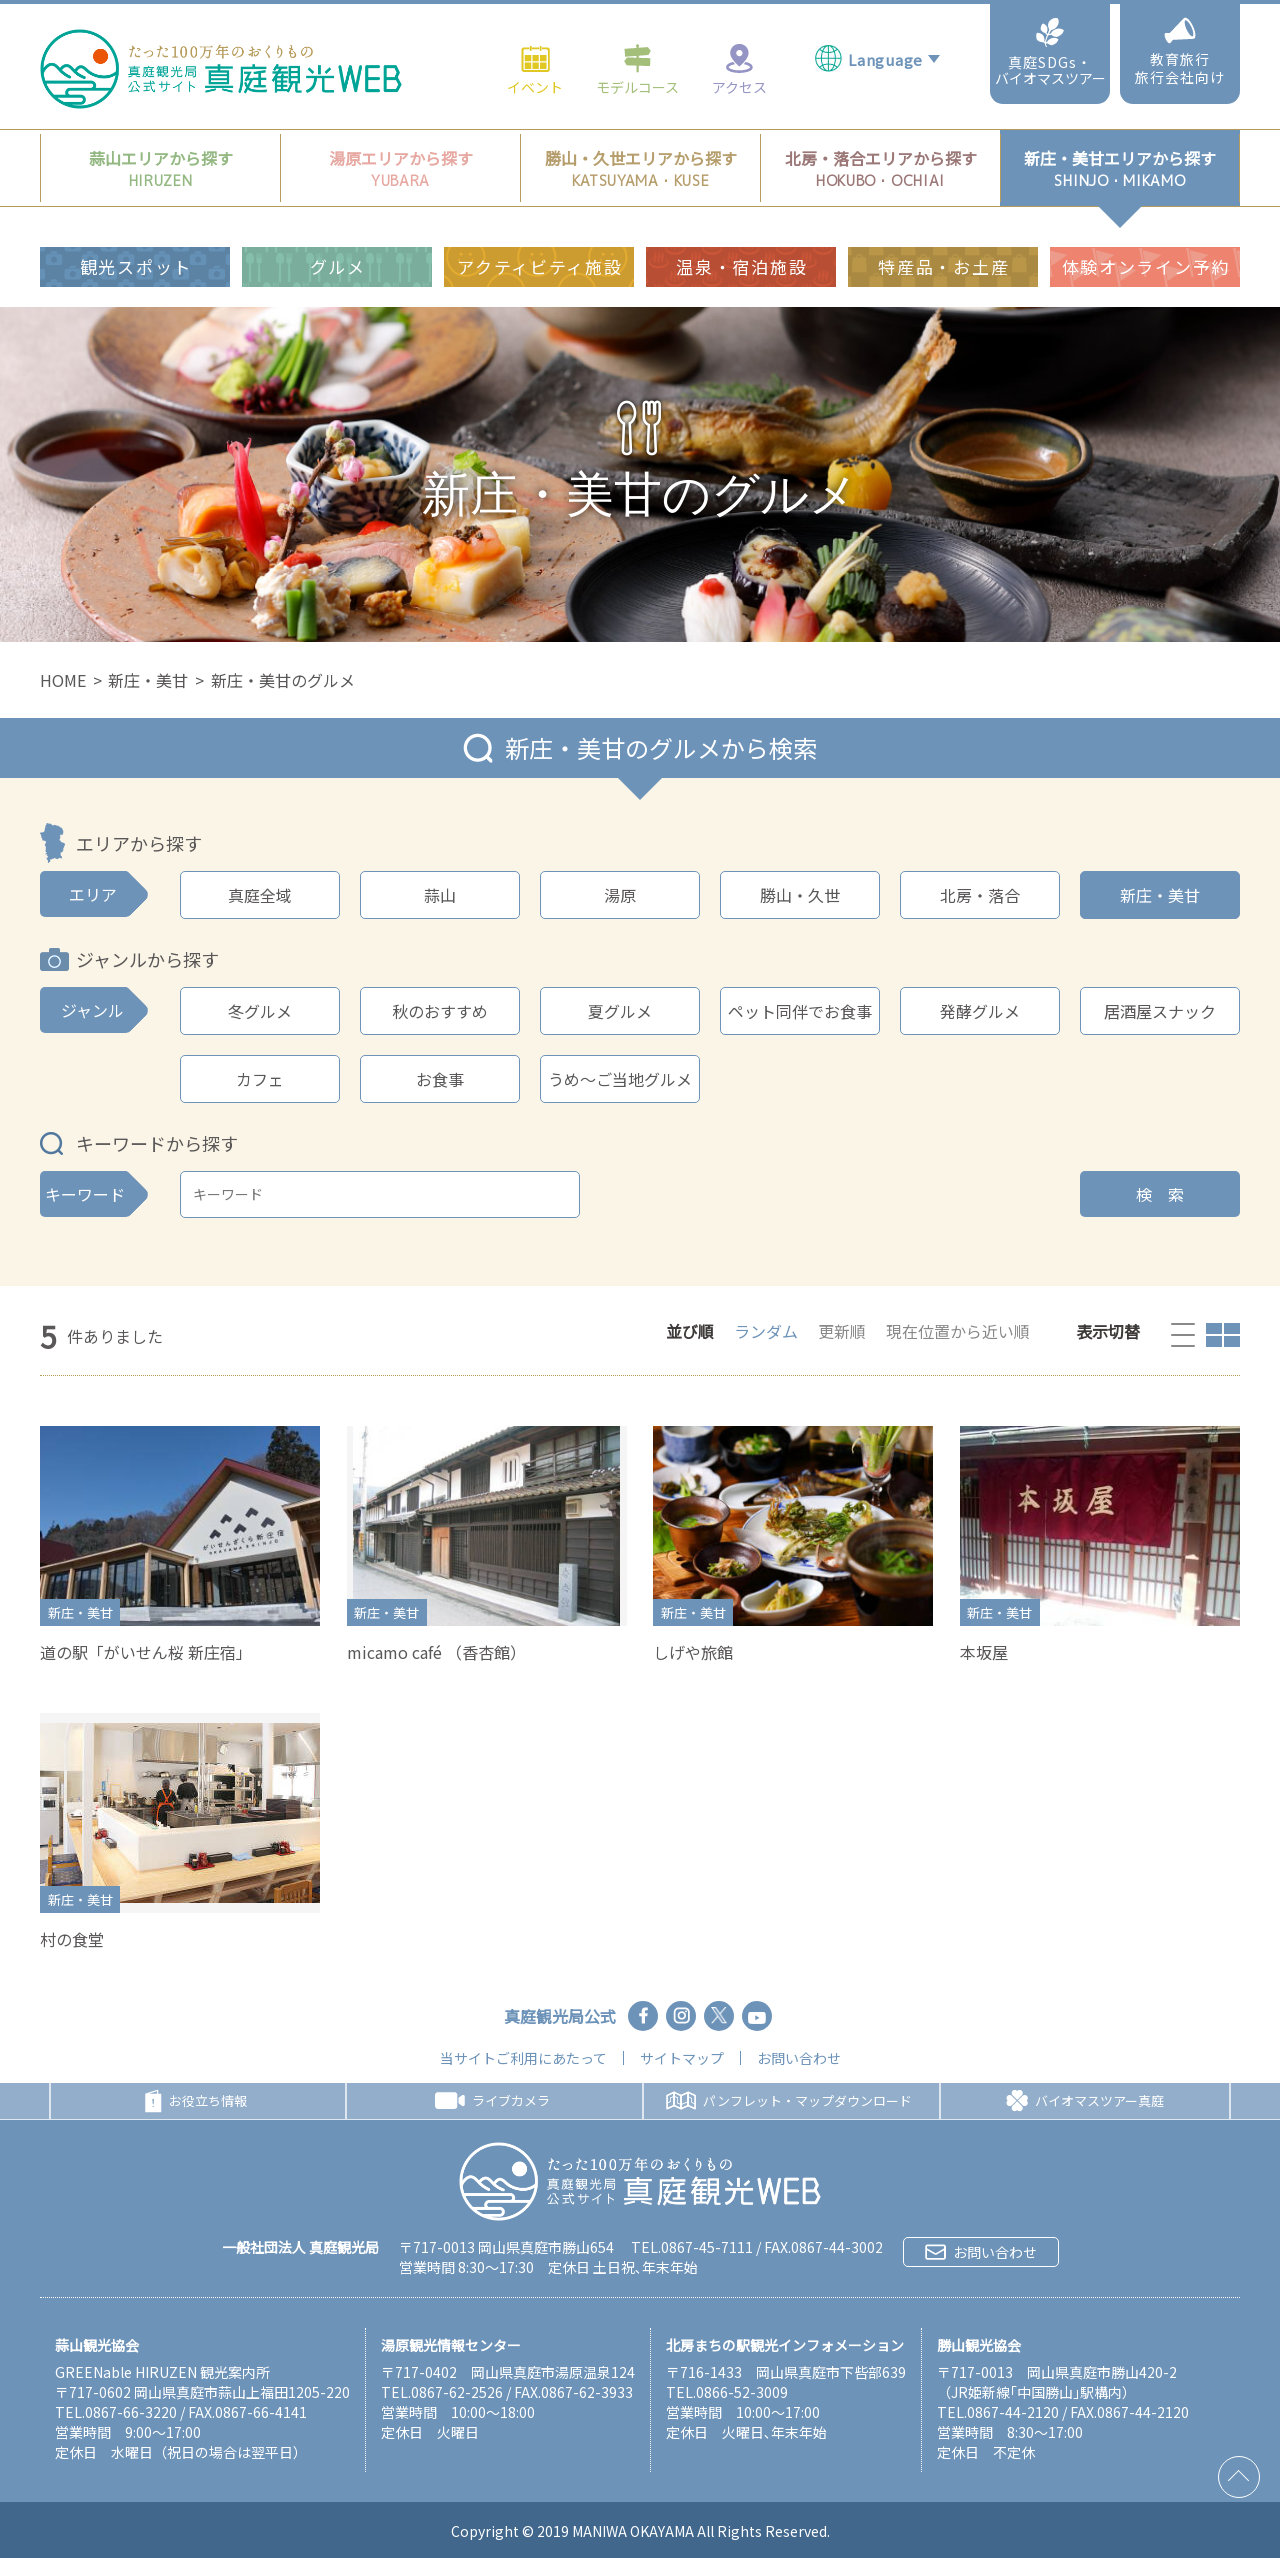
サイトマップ (682, 2058)
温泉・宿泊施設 (741, 245)
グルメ (338, 245)
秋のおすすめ (440, 1011)
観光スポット (136, 245)
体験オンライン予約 (1146, 245)
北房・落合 (980, 895)
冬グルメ (260, 1011)
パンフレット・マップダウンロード (789, 2100)
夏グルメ (620, 1011)
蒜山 (440, 895)
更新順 (842, 1331)
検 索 (1160, 1194)
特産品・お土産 (943, 245)
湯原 (620, 895)
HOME (63, 680)
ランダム (766, 1331)
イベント (535, 48)
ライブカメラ (492, 2100)
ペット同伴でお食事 (800, 1011)
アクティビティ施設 (539, 245)
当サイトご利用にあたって (523, 2058)
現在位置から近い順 (958, 1331)
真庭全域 (260, 895)
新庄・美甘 (148, 680)
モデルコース (637, 48)
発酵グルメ (980, 1011)
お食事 (440, 1079)
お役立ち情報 (196, 2101)
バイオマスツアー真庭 (1085, 2101)
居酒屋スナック (1160, 1011)
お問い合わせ (799, 2058)
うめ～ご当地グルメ (620, 1079)
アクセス (739, 48)
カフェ (260, 1079)
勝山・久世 (800, 895)
